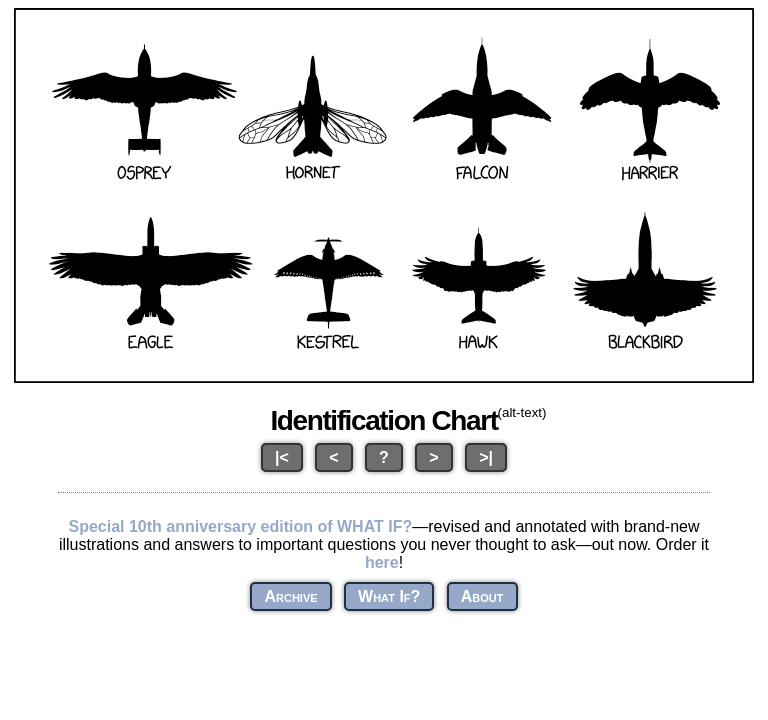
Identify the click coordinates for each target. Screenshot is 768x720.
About (482, 596)
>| (486, 457)
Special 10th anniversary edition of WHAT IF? (240, 526)
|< (282, 457)
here (382, 562)
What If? (389, 596)
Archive (290, 596)
